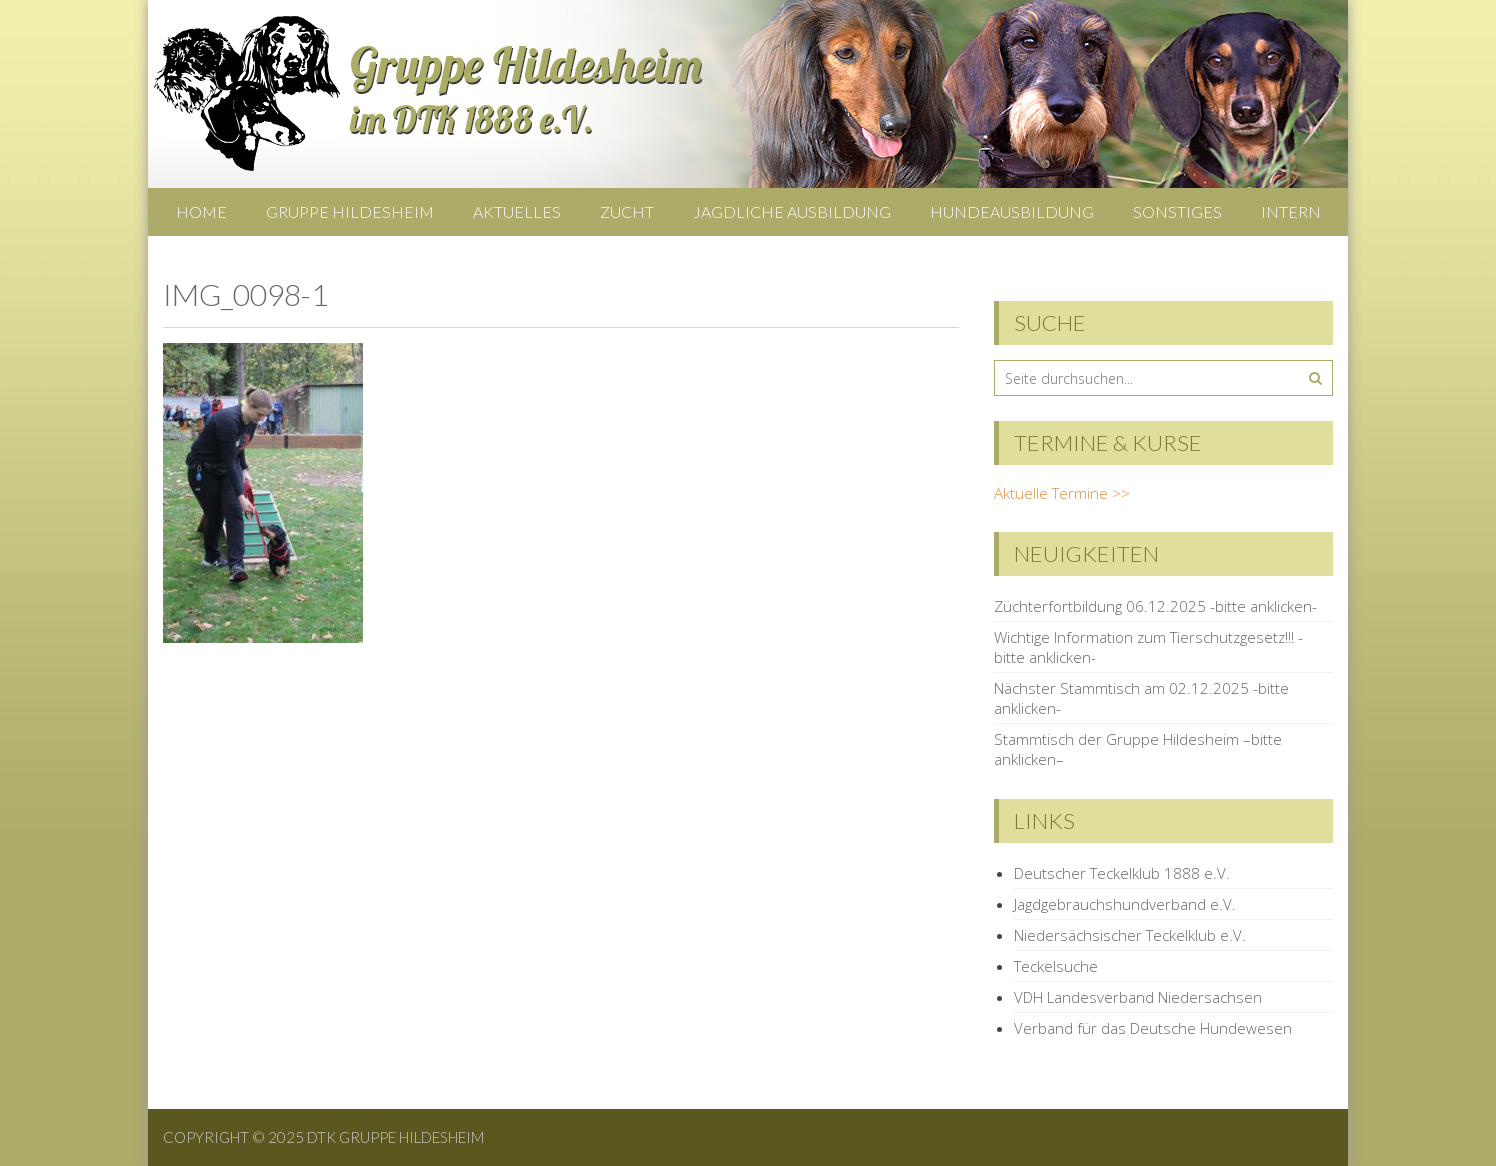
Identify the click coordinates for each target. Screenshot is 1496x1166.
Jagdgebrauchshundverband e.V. (1125, 904)
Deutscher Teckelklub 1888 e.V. (1122, 873)
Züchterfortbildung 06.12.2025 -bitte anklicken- (1155, 606)
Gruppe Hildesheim (350, 211)
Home (201, 211)
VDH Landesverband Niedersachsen (1138, 997)
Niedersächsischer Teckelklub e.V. (1130, 935)
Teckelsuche (1056, 966)
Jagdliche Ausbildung (792, 211)
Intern (1291, 211)
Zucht (627, 211)
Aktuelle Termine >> (1062, 493)
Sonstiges (1177, 211)
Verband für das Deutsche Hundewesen (1153, 1028)
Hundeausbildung (1012, 211)
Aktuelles (517, 211)
